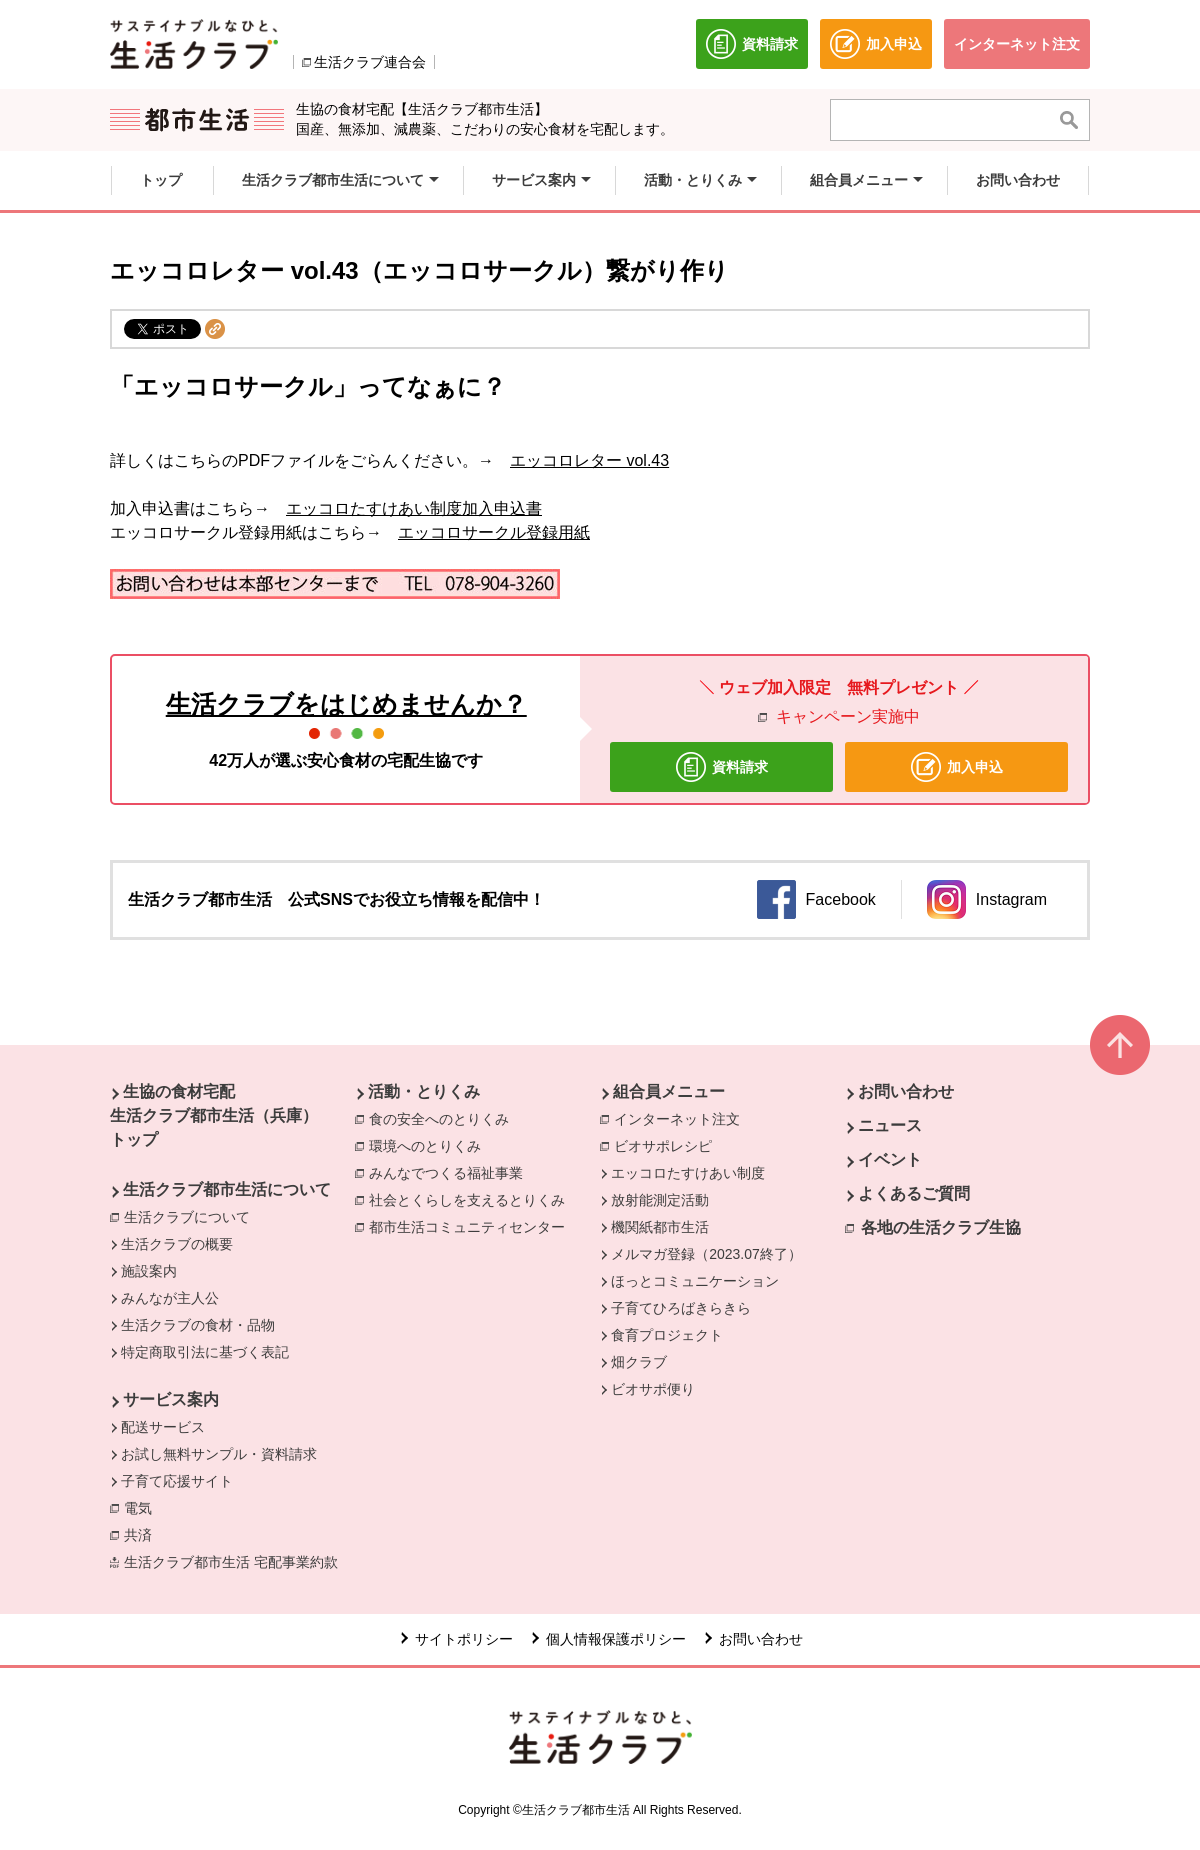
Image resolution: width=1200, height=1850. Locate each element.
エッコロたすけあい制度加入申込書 (414, 508)
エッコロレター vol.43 (589, 460)
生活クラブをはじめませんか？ (346, 704)
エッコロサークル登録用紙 (494, 532)
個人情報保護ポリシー (616, 1639)
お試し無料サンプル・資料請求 (219, 1454)
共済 (143, 1534)
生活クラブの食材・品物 (198, 1325)
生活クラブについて (192, 1216)
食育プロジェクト (667, 1335)
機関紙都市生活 (660, 1227)
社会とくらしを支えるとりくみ (472, 1199)
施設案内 (149, 1271)
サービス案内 (171, 1399)
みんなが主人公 (170, 1298)
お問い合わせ (906, 1091)
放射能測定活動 (660, 1200)
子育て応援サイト (177, 1481)
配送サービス (163, 1427)
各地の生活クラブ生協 (941, 1227)
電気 (143, 1507)
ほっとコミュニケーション (695, 1281)
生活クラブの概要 (177, 1244)
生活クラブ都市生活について (227, 1189)
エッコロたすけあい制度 (688, 1173)
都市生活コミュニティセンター (472, 1226)
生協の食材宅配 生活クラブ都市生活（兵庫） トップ (214, 1115)
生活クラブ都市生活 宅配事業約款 (236, 1561)
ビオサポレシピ (668, 1145)
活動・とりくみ (424, 1091)
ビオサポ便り (653, 1389)
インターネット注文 (682, 1118)
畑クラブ (639, 1362)
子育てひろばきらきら (681, 1308)
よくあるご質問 (914, 1193)
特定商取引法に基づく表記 (205, 1352)
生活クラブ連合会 (370, 62)
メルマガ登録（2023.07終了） (706, 1254)
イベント (890, 1159)
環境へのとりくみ (430, 1145)
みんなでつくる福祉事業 (451, 1172)
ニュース (890, 1125)
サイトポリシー (464, 1639)
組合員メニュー (669, 1091)
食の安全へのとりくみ (444, 1118)
